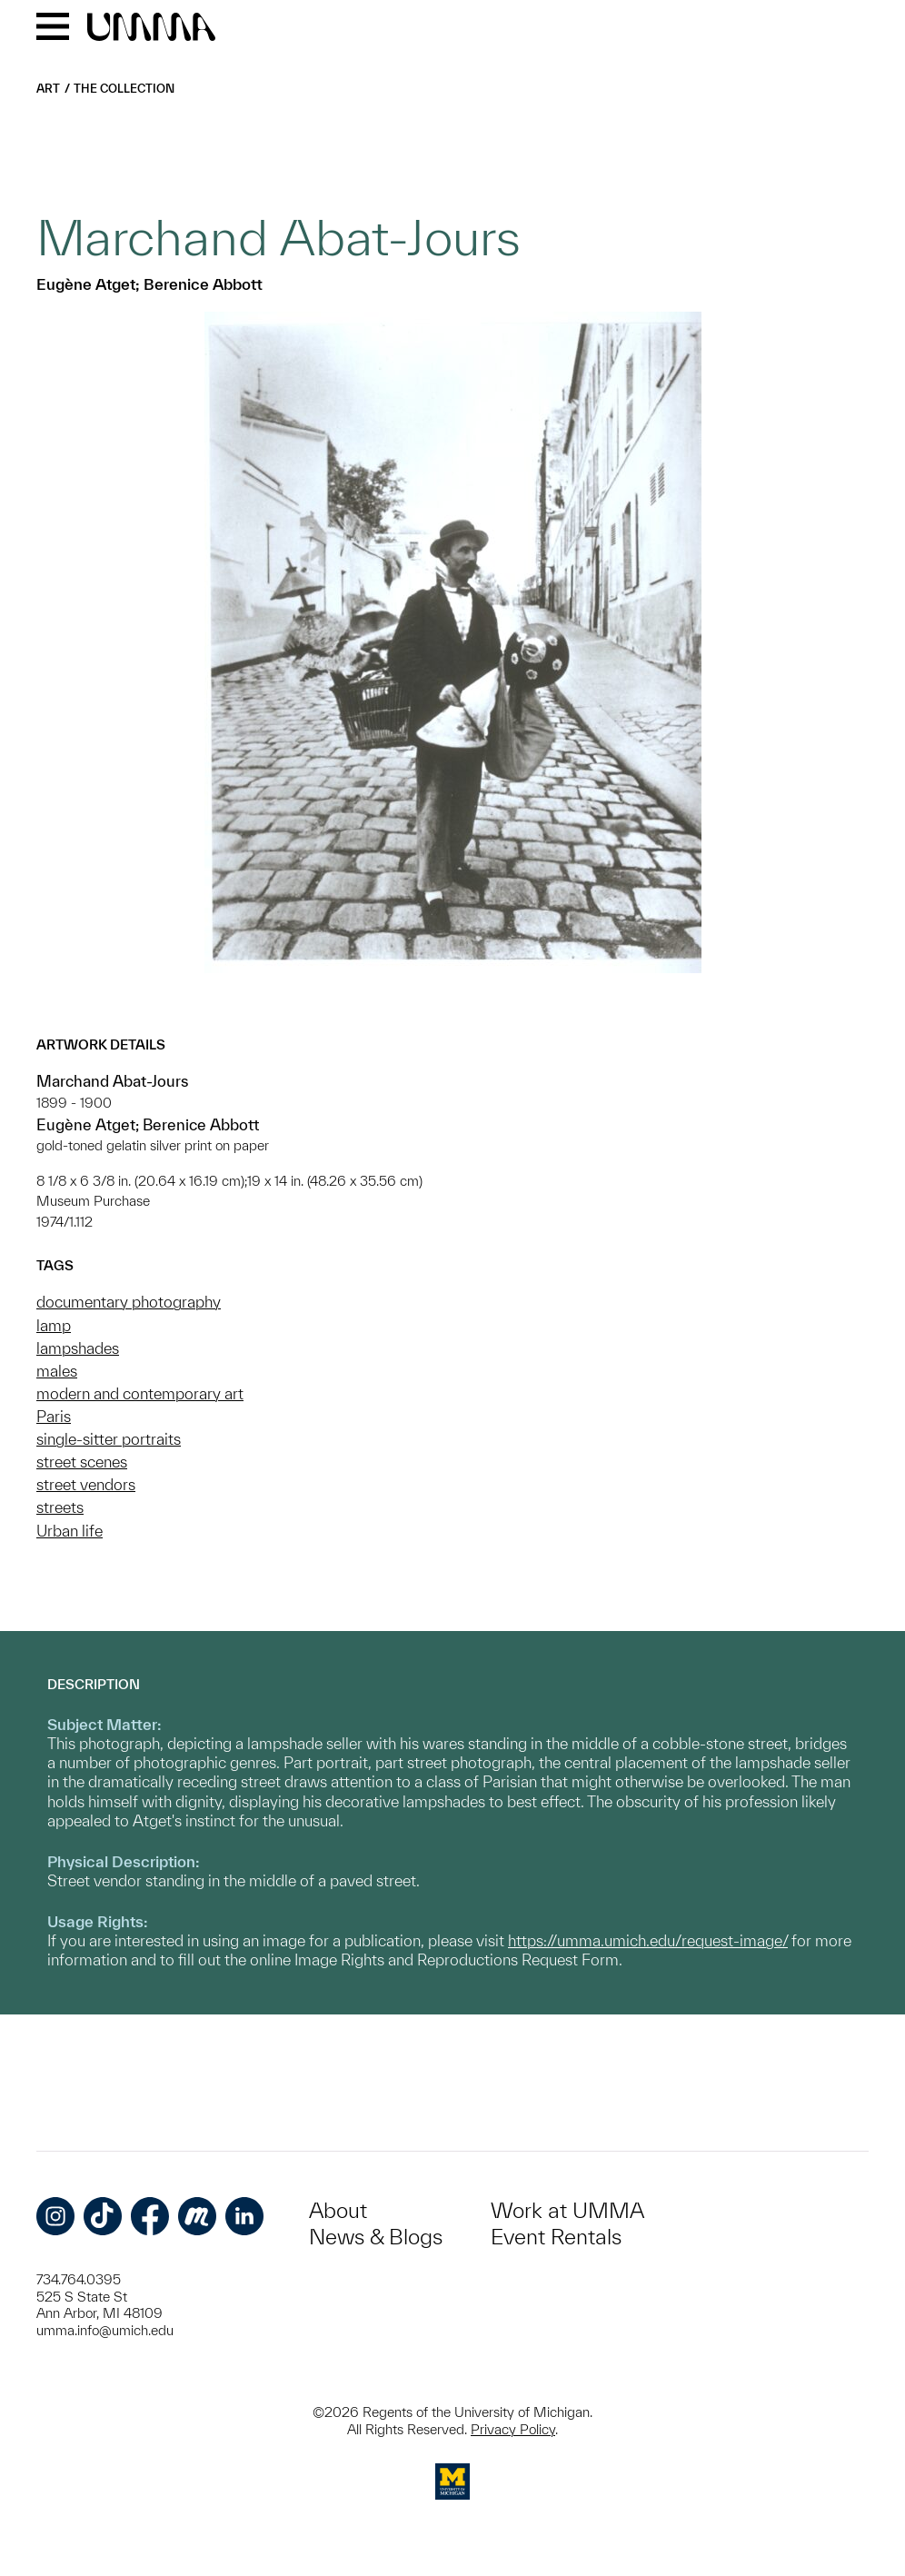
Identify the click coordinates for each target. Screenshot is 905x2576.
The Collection (124, 88)
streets (60, 1507)
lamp (53, 1325)
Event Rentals (556, 2236)
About (338, 2210)
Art (48, 88)
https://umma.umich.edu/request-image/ (648, 1940)
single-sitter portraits (108, 1438)
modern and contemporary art (140, 1393)
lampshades (77, 1348)
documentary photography (128, 1301)
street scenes (81, 1461)
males (56, 1370)
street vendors (85, 1484)
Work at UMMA (567, 2210)
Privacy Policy (513, 2429)
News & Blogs (376, 2236)
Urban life (69, 1530)
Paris (53, 1416)
